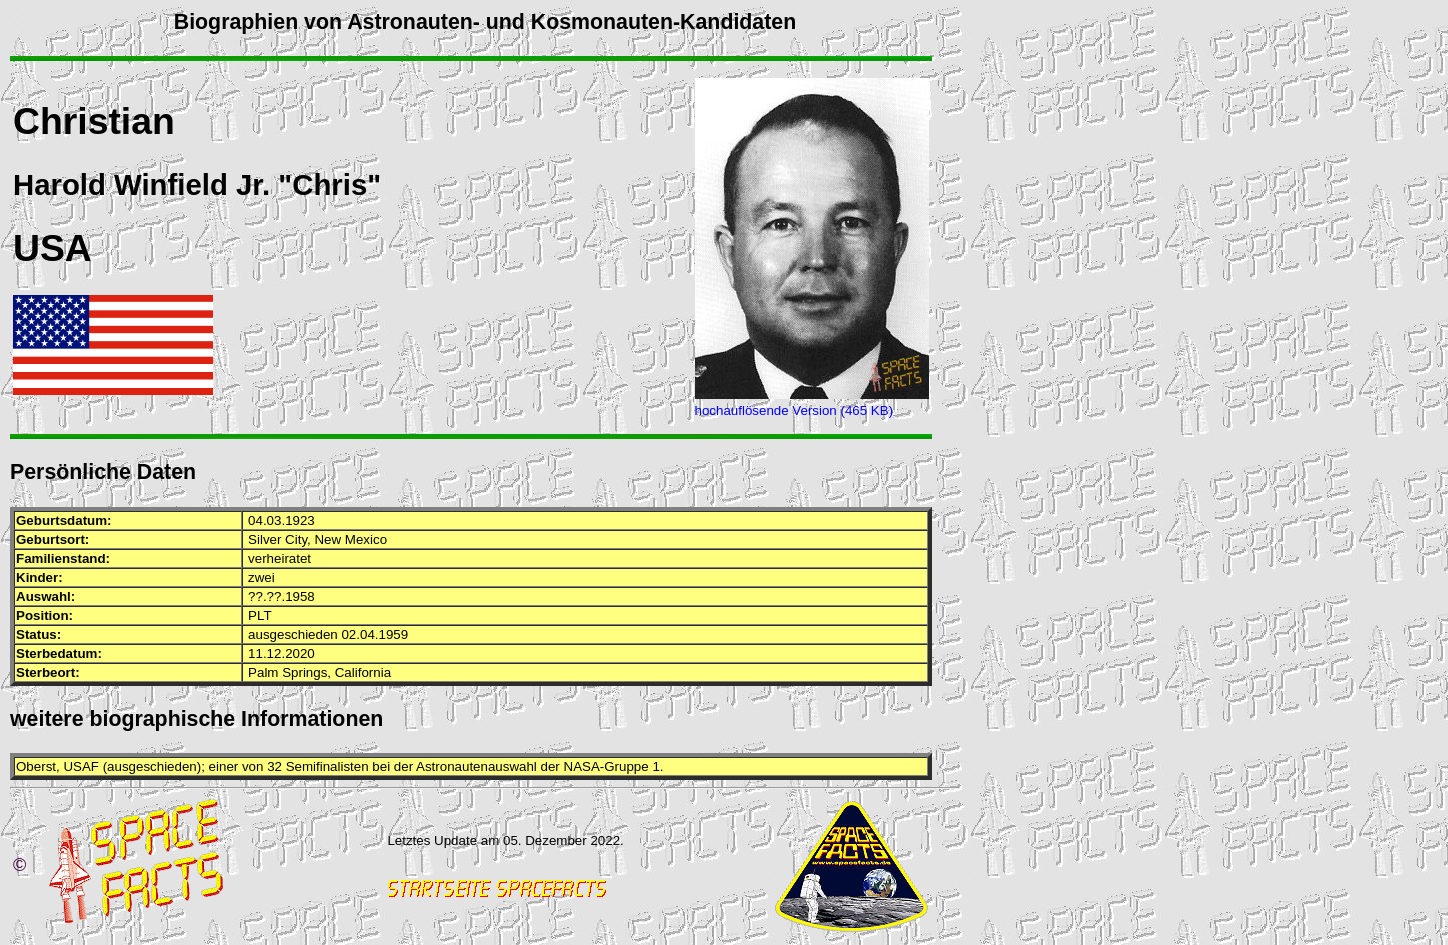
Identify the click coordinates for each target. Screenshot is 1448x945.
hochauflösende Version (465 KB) (794, 410)
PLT (259, 615)
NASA (582, 766)
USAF (81, 766)
